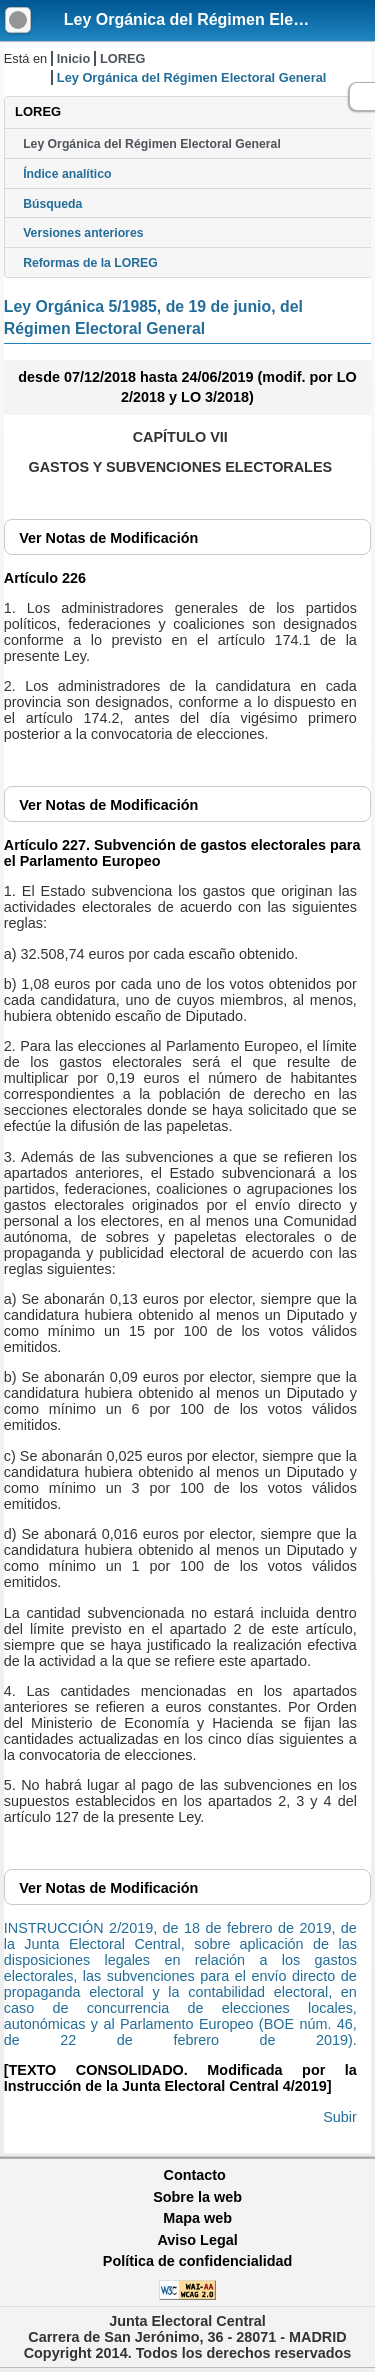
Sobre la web (197, 2197)
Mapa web (197, 2218)
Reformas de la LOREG (90, 263)
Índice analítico (67, 174)
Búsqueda (52, 204)
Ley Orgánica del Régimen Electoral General (152, 144)
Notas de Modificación (108, 538)
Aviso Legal (197, 2240)
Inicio (73, 58)
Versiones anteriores (83, 233)
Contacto (195, 2175)
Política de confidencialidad (198, 2261)
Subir (340, 2117)
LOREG (123, 58)
